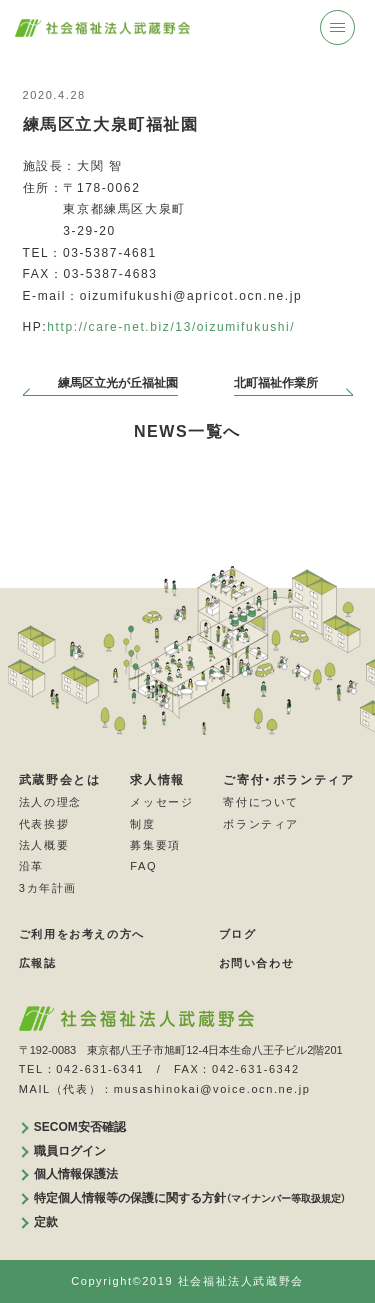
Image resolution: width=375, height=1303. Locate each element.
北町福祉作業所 (276, 383)
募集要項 (155, 844)
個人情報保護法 (76, 1174)
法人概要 (44, 844)
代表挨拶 (44, 823)
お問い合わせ (257, 962)
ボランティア (261, 823)
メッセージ (161, 802)
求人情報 (157, 780)
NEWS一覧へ (187, 431)
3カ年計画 (48, 887)
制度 (142, 823)
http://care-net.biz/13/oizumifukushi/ (171, 327)
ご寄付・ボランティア (288, 780)
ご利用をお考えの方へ (82, 934)
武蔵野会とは (60, 780)
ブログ (238, 934)
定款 (46, 1221)
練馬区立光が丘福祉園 (118, 383)
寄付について (261, 802)
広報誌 (38, 962)
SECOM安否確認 (80, 1126)
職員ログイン (70, 1150)
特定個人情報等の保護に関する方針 (190, 1197)
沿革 (31, 866)
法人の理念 (50, 802)
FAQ (143, 866)
